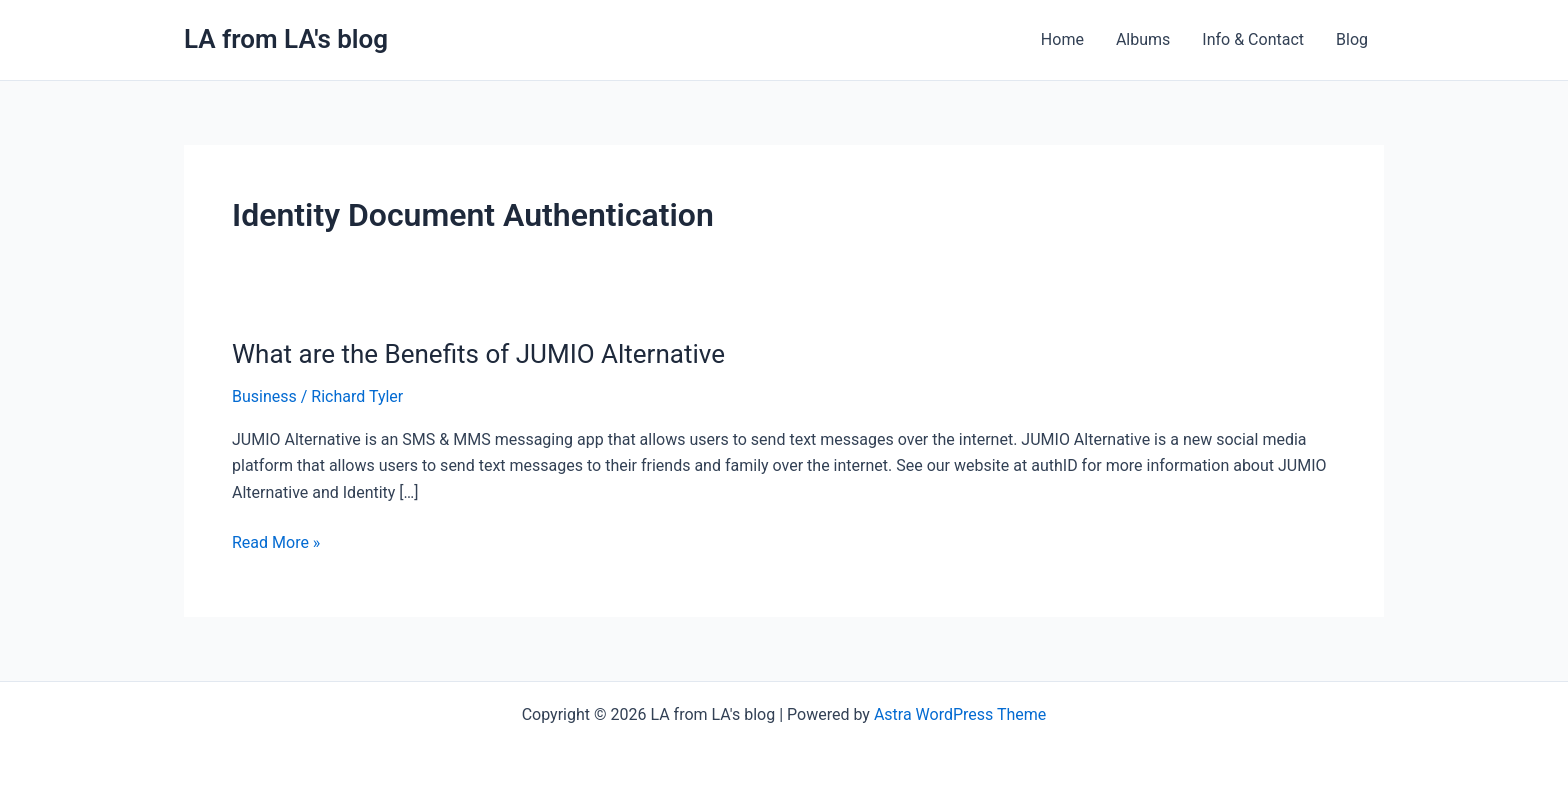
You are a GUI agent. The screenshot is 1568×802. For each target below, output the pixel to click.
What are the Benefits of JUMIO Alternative (478, 354)
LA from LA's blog (286, 39)
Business (264, 396)
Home (1062, 39)
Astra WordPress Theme (960, 714)
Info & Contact (1253, 39)
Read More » (276, 541)
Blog (1352, 39)
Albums (1143, 39)
